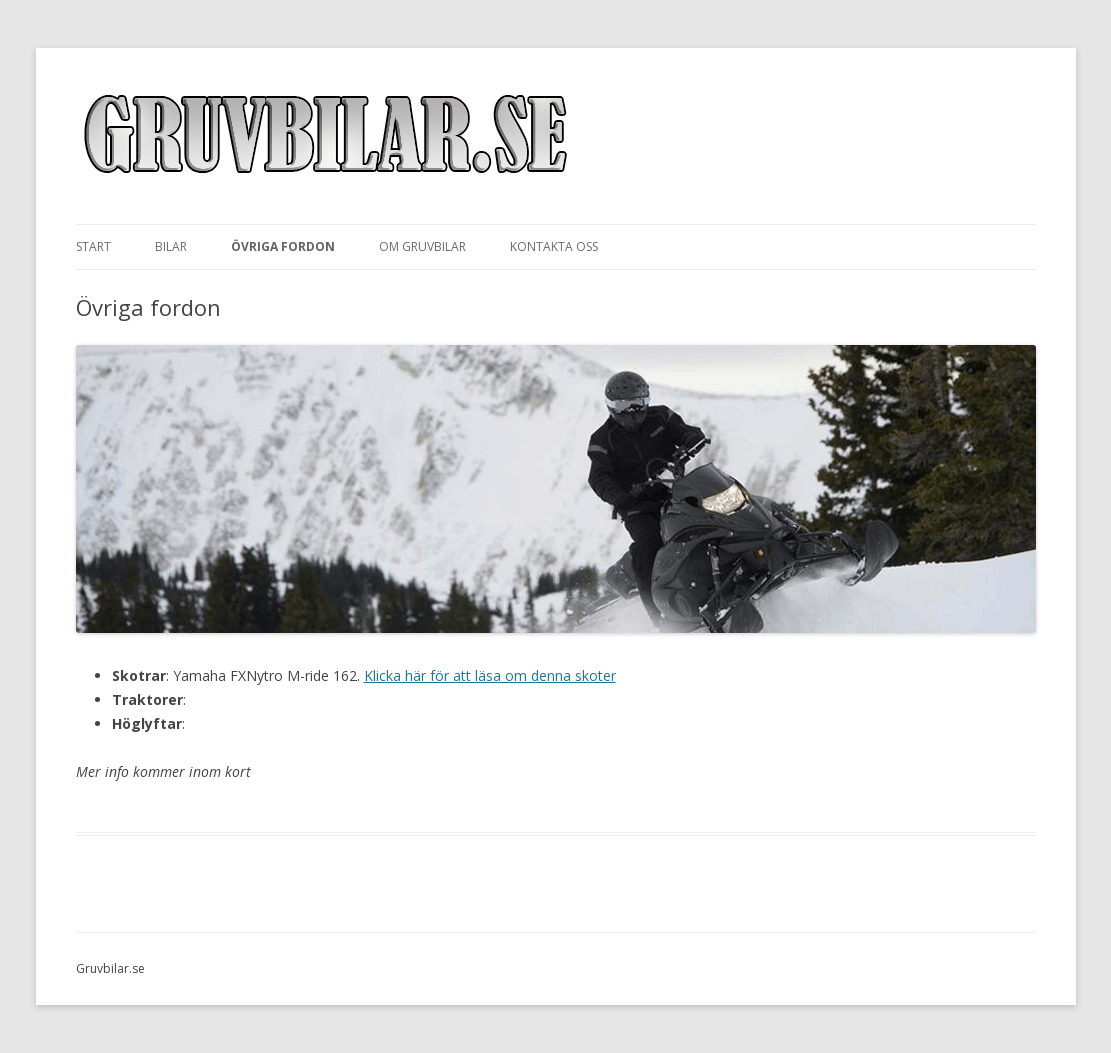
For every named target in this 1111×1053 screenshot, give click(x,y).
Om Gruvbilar (422, 246)
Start (93, 246)
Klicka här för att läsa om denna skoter (490, 675)
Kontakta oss (554, 246)
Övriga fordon (283, 246)
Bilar (171, 246)
